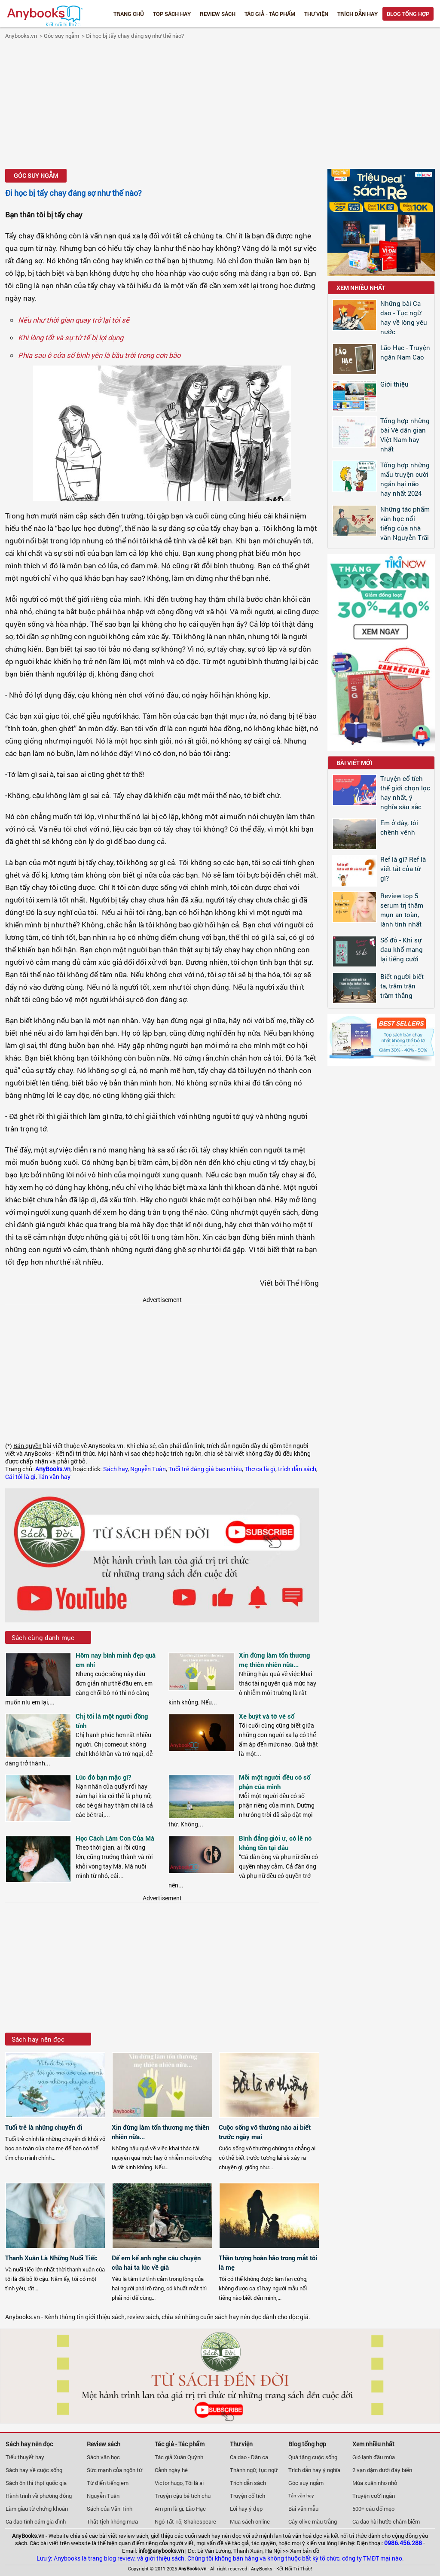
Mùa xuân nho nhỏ (374, 2483)
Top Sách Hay (172, 14)
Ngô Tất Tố (168, 2521)
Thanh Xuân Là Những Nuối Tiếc (51, 2257)
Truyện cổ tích (247, 2496)
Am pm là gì (169, 2508)
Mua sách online (250, 2521)
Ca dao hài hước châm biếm (386, 2521)
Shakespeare (200, 2521)
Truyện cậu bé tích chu (183, 2496)
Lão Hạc (196, 2508)
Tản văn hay (54, 1477)
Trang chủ (128, 14)
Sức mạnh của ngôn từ (114, 2470)
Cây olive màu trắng (312, 2521)
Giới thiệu (394, 384)
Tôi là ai (194, 2483)
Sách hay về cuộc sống (34, 2470)
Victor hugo (169, 2483)
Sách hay (115, 1469)
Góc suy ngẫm (61, 36)
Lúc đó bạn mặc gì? (103, 1777)
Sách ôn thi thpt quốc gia (36, 2483)
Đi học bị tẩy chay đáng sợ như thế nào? (135, 36)
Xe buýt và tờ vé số (266, 1716)
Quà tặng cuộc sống (312, 2457)
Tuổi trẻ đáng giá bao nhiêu (205, 1469)
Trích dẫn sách (248, 2483)
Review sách (217, 14)
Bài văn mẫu (303, 2508)
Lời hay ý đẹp (246, 2508)
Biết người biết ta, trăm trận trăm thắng (402, 986)
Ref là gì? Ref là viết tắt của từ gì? (403, 868)
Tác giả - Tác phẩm (269, 14)
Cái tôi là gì (20, 1477)
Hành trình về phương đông (39, 2496)
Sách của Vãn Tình (109, 2508)
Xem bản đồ (304, 2550)
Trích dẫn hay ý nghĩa (314, 2470)
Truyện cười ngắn (373, 2496)
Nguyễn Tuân (148, 1469)
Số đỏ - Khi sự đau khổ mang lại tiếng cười (401, 949)
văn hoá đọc (307, 2535)
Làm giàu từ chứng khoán (37, 2508)
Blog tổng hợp (408, 14)
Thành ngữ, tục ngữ (254, 2470)
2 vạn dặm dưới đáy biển (382, 2470)
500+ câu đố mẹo (373, 2508)
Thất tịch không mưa (112, 2521)
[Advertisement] (220, 105)
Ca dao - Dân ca (249, 2457)
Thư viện (316, 14)
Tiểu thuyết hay (25, 2457)
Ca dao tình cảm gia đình (36, 2521)
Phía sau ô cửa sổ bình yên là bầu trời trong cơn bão (99, 355)
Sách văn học (103, 2457)
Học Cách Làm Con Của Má (115, 1838)
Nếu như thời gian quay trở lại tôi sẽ (73, 319)
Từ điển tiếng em (107, 2483)
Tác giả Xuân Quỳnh (179, 2457)
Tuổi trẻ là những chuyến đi (43, 2127)
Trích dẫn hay (357, 14)
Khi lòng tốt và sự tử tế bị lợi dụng (70, 337)
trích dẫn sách (297, 1469)
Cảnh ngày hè (171, 2470)
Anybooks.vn (21, 36)
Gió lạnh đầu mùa (373, 2457)
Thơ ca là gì (259, 1469)
